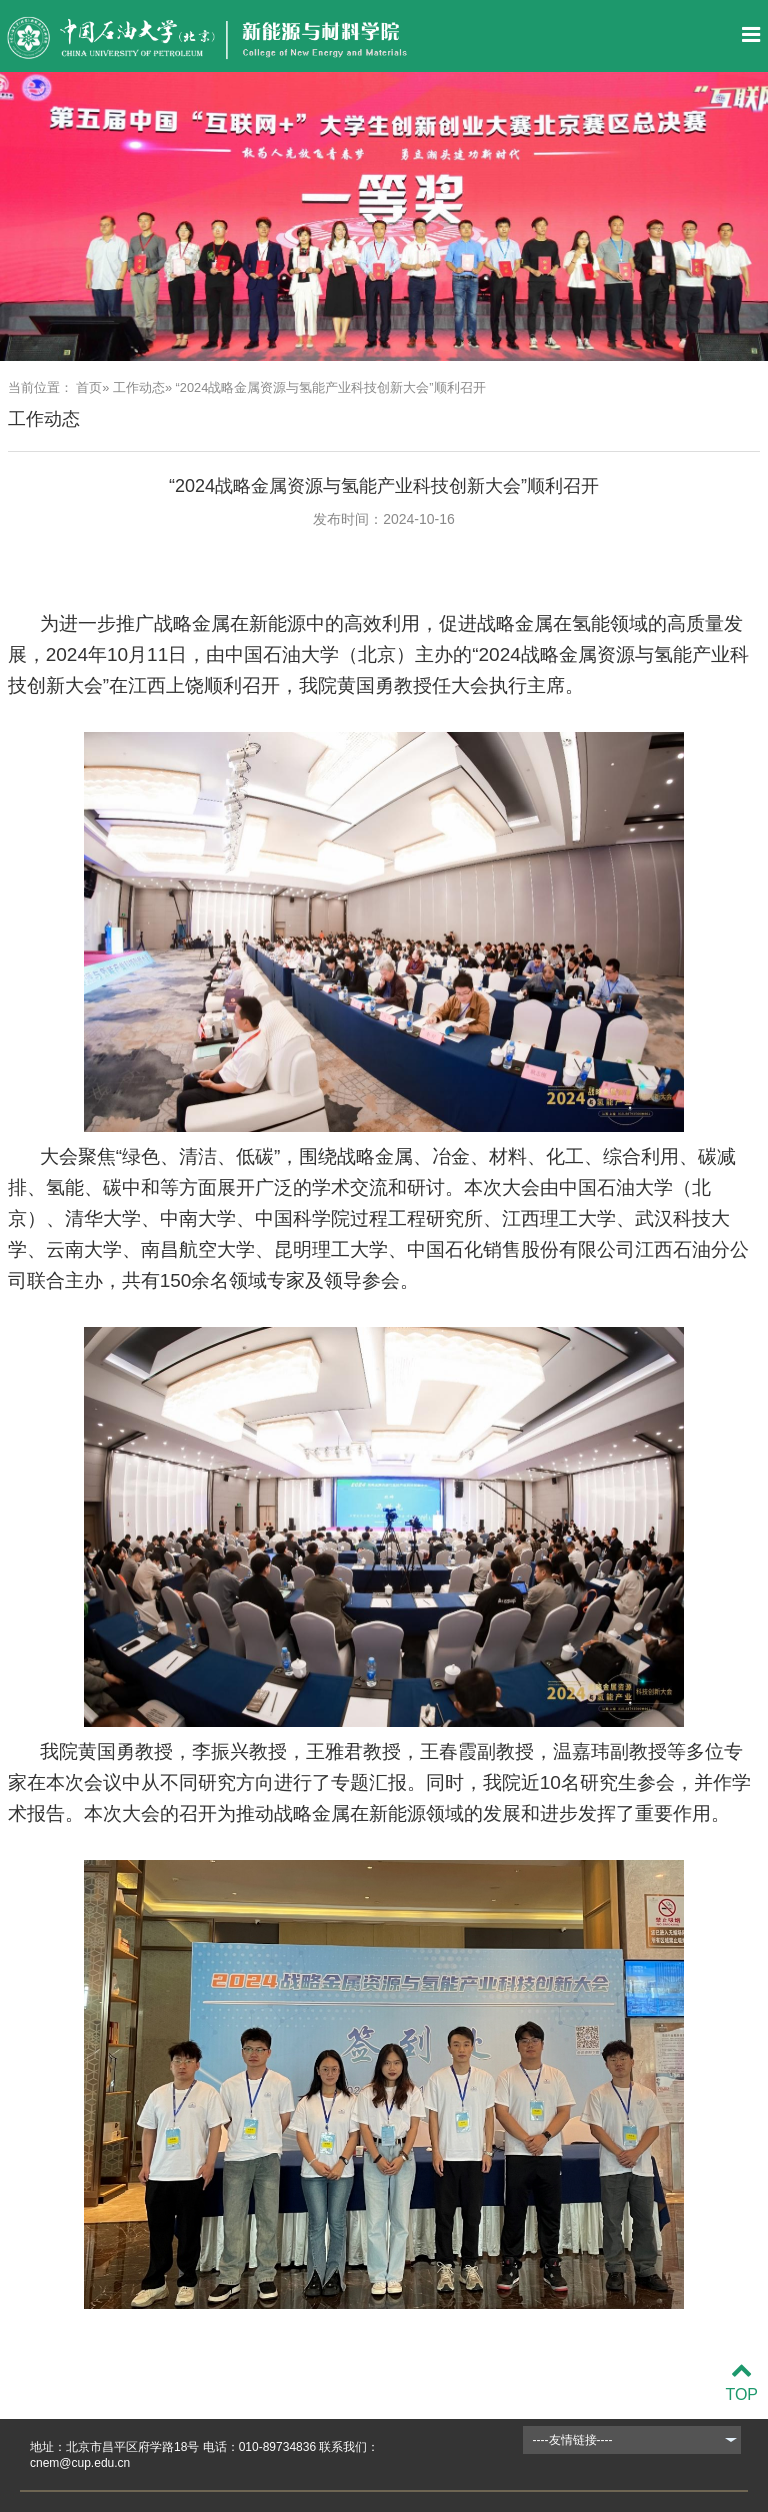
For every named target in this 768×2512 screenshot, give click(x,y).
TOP (741, 2382)
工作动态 (139, 387)
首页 (89, 387)
